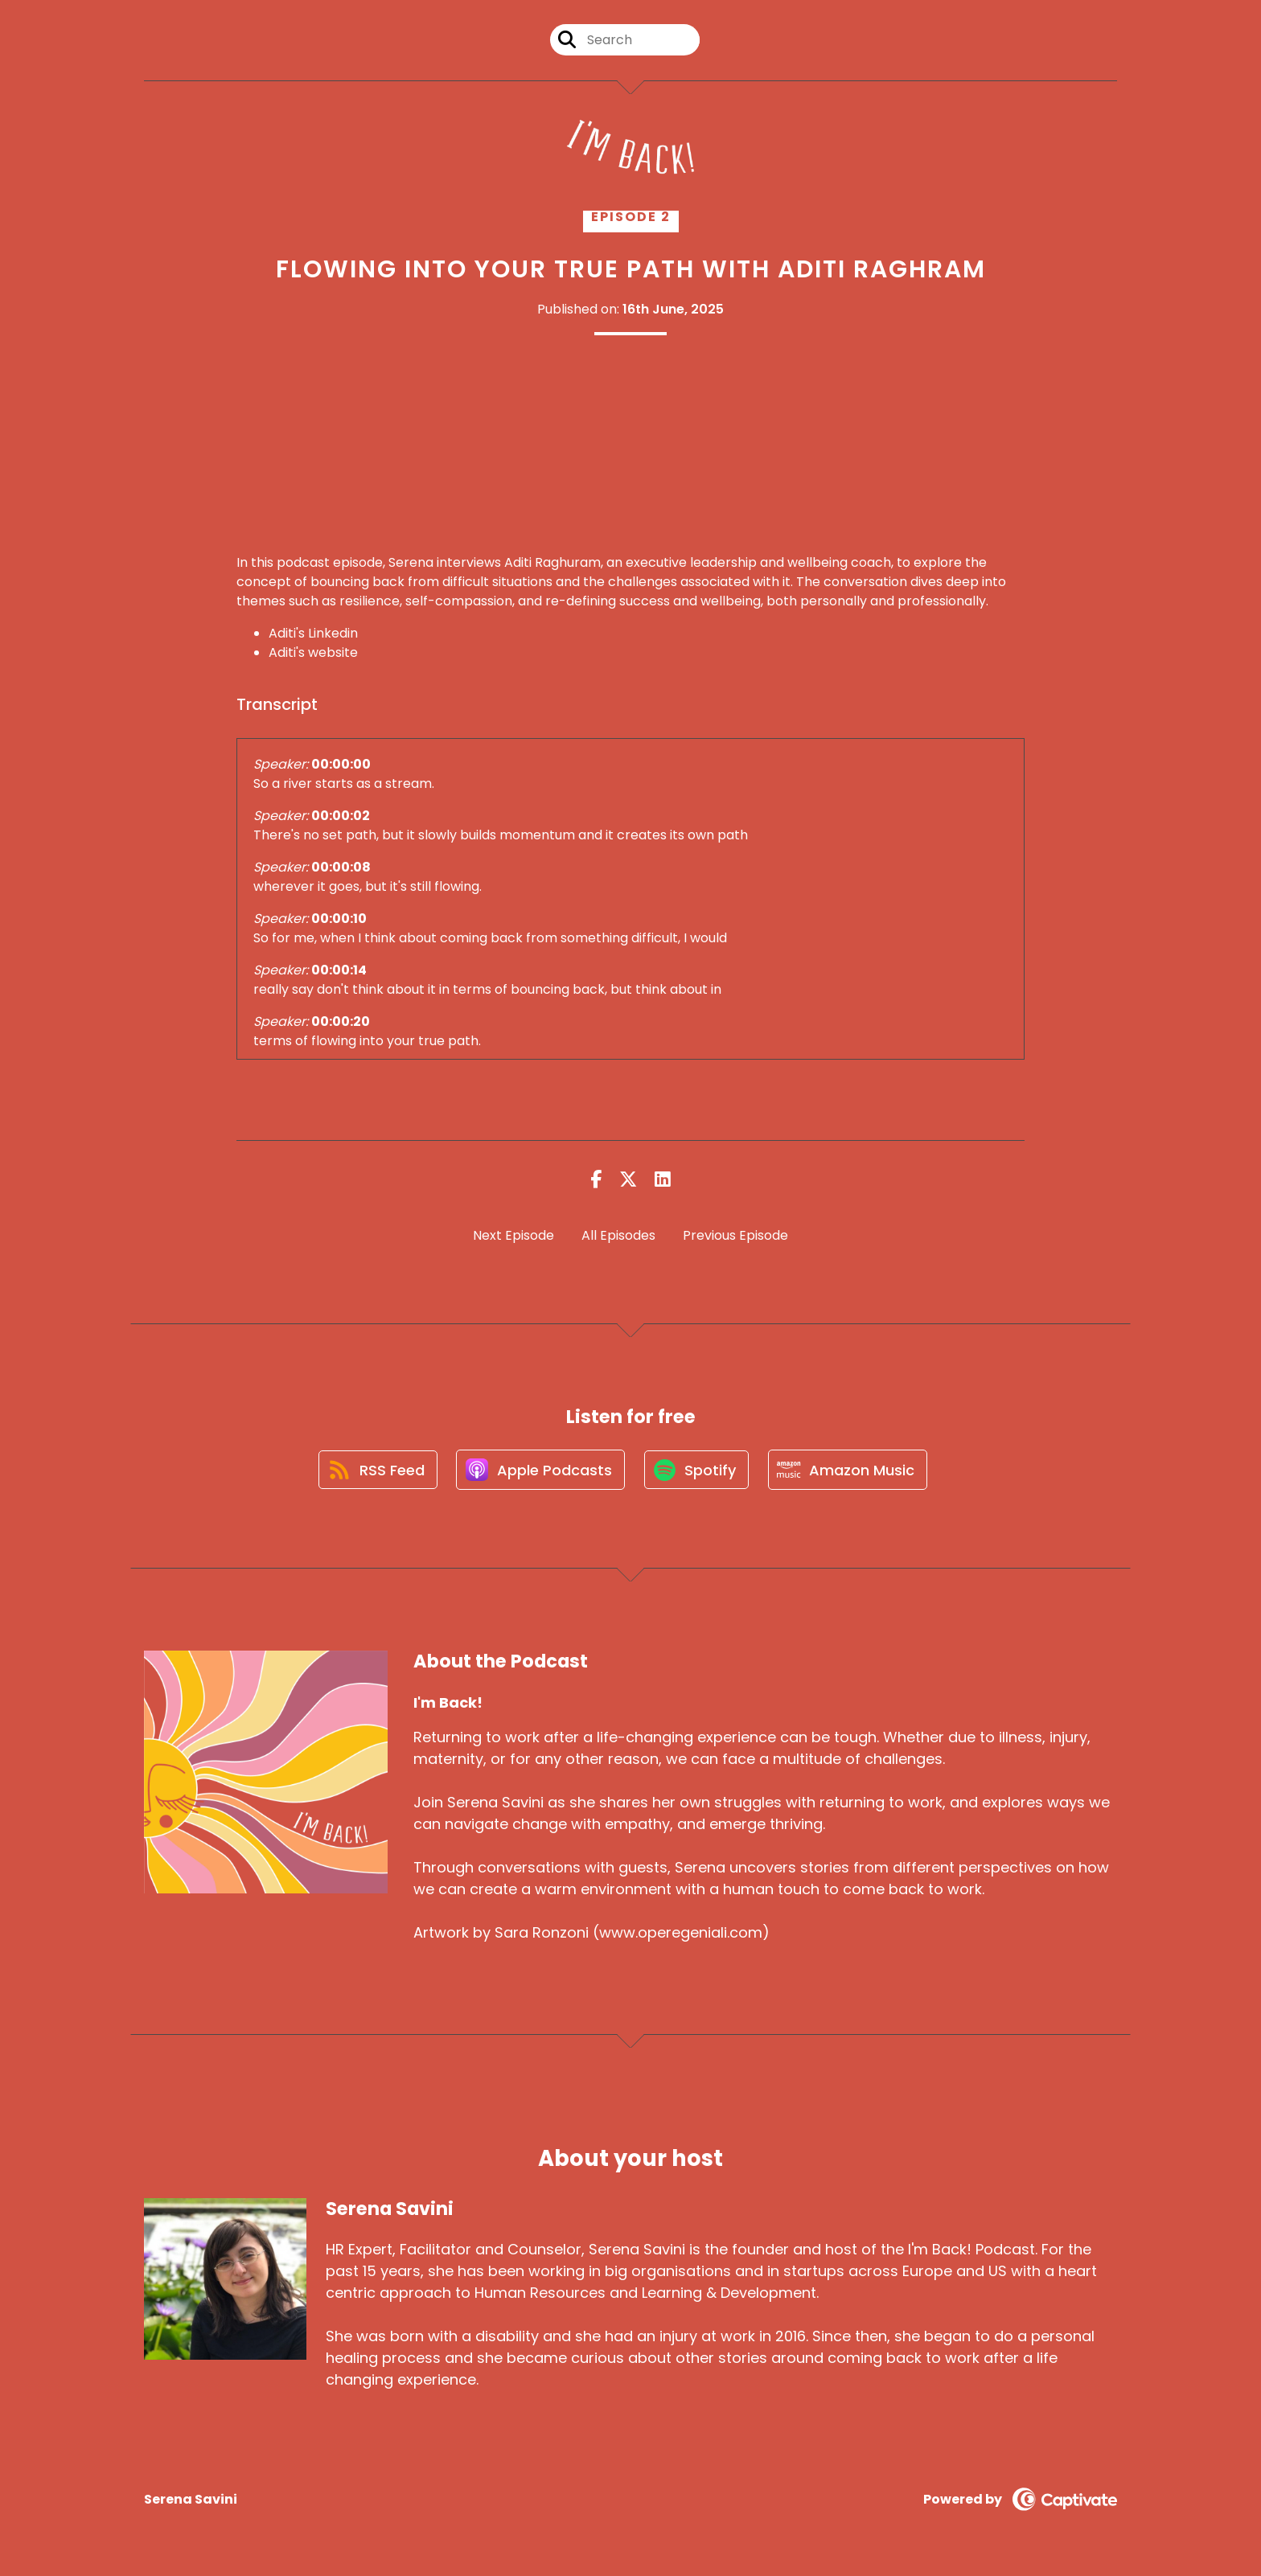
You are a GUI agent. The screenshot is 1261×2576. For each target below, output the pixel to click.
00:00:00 (341, 764)
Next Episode (513, 1235)
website (333, 652)
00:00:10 (339, 918)
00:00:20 (340, 1021)
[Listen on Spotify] (697, 1470)
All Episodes (618, 1235)
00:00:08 (341, 867)
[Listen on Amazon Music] (850, 1471)
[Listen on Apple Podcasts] (539, 1471)
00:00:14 (339, 970)
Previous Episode (735, 1235)
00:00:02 (340, 815)
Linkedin (333, 633)
